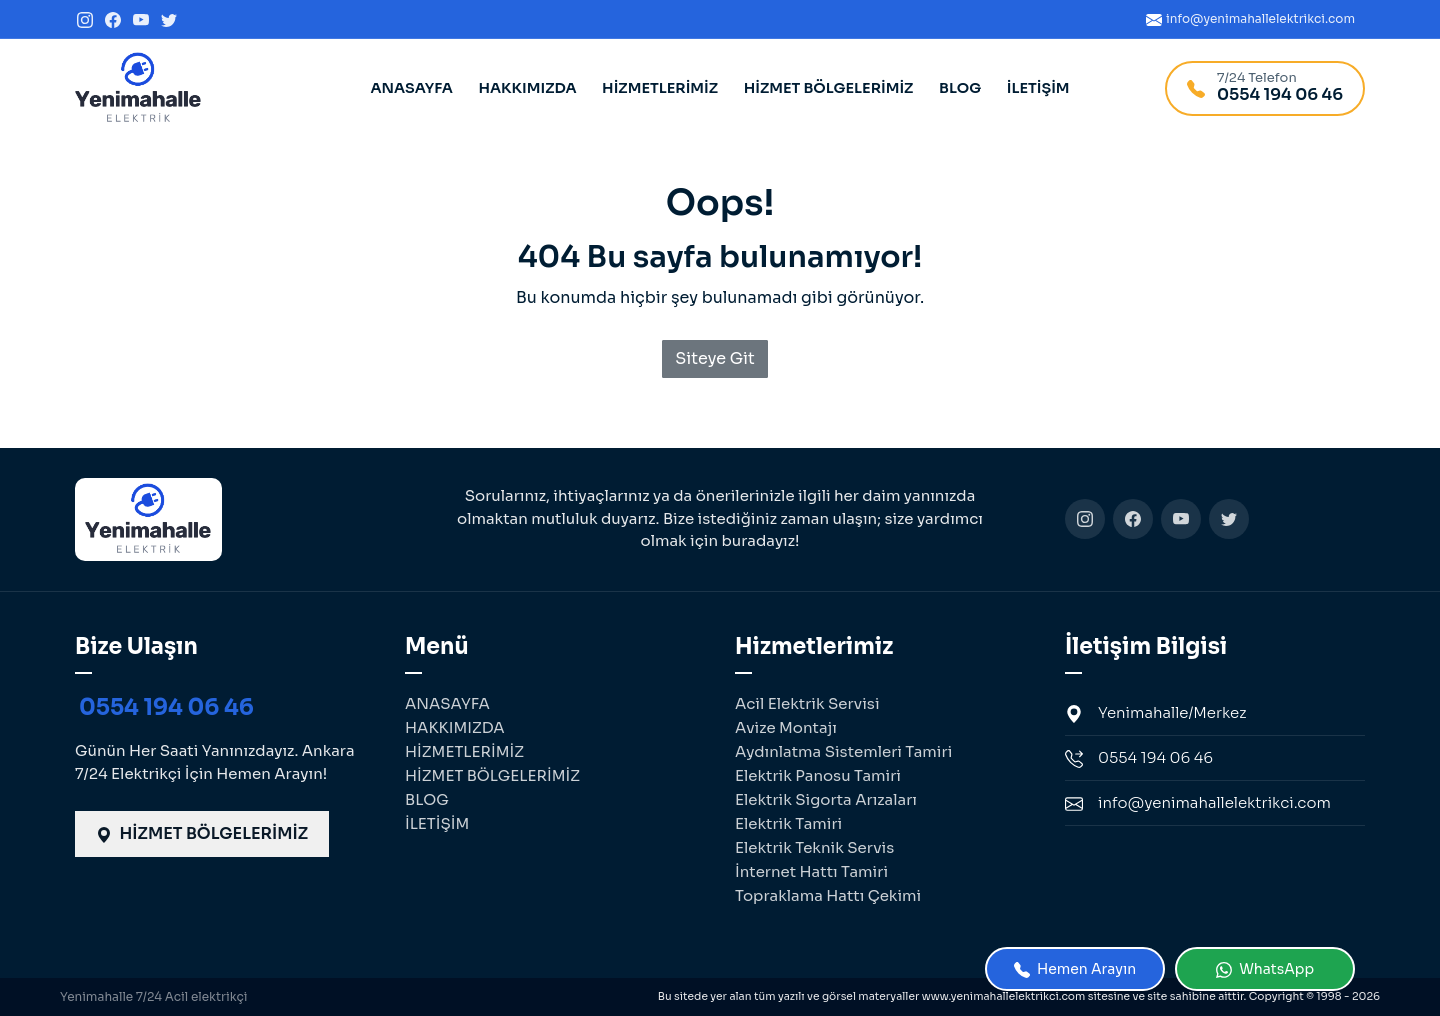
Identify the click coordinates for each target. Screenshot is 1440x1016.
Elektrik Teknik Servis (814, 847)
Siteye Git (715, 358)
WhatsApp (1265, 969)
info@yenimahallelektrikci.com (1198, 803)
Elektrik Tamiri (788, 823)
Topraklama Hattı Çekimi (828, 895)
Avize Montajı (786, 727)
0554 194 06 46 (166, 707)
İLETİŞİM (1038, 88)
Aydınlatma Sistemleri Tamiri (843, 751)
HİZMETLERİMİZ (660, 88)
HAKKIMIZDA (527, 88)
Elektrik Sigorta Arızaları (826, 799)
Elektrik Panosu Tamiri (818, 775)
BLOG (960, 88)
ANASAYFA (411, 88)
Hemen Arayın (1075, 969)
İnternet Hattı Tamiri (811, 871)
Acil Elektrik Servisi (807, 703)
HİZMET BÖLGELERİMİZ (829, 88)
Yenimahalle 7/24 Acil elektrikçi (153, 996)
